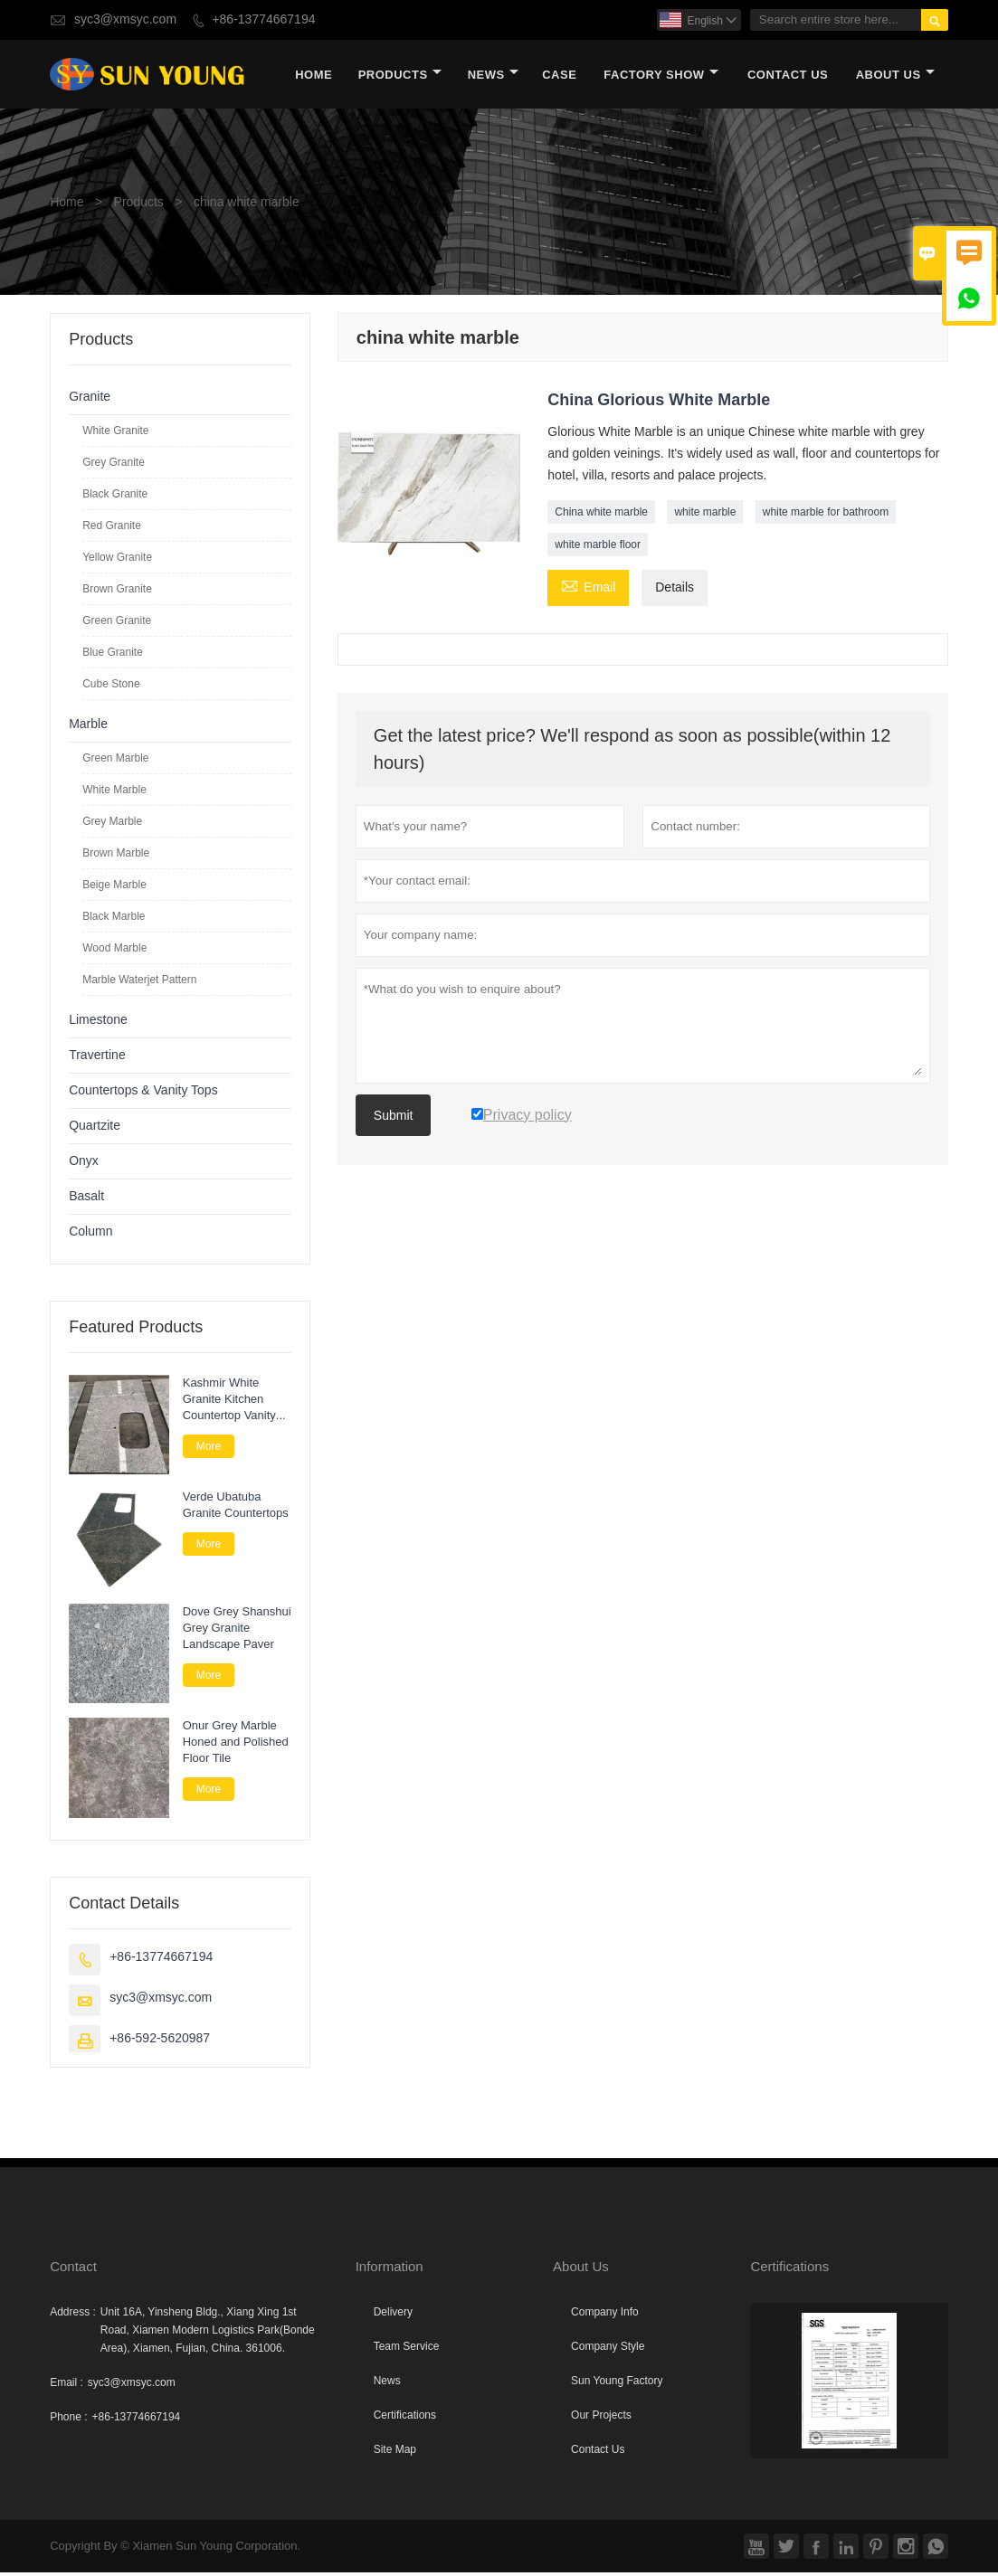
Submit (393, 1119)
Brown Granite (117, 592)
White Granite (115, 434)
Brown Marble (115, 856)
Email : (66, 2386)
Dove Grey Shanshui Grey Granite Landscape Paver (237, 1631)
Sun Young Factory (616, 2384)
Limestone (98, 1023)
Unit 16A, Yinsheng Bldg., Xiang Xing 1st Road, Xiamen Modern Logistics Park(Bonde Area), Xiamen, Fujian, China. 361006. (207, 2333)
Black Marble (113, 920)
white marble (705, 515)
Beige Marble (114, 888)
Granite (89, 400)
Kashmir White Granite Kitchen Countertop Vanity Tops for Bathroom (231, 1402)
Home (313, 76)
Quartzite (94, 1129)
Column (90, 1235)
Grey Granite (113, 466)
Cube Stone (110, 687)
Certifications (405, 2418)
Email (588, 590)
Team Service (407, 2350)
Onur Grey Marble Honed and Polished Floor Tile (236, 1746)
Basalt (86, 1199)
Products (400, 76)
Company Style (607, 2350)
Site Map (395, 2453)
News (493, 76)
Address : (73, 2315)
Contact (73, 2269)
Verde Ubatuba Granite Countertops (236, 1509)
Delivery (393, 2315)
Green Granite (116, 624)
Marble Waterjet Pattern (139, 983)
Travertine (97, 1058)
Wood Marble (114, 951)
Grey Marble (112, 825)
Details (674, 591)
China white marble (601, 515)
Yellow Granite (117, 561)
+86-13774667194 (263, 19)
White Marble (114, 793)
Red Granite (111, 529)
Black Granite (114, 497)
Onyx (84, 1164)
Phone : (68, 2420)
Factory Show (661, 76)
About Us (895, 76)
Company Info (605, 2315)
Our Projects (601, 2418)
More (208, 1450)
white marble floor (598, 548)
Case (559, 76)
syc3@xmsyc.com (125, 19)
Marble (88, 727)
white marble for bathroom (826, 515)
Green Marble (115, 761)
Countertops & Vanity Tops (143, 1093)
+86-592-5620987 (159, 2041)
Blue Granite (112, 656)
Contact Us (787, 76)
